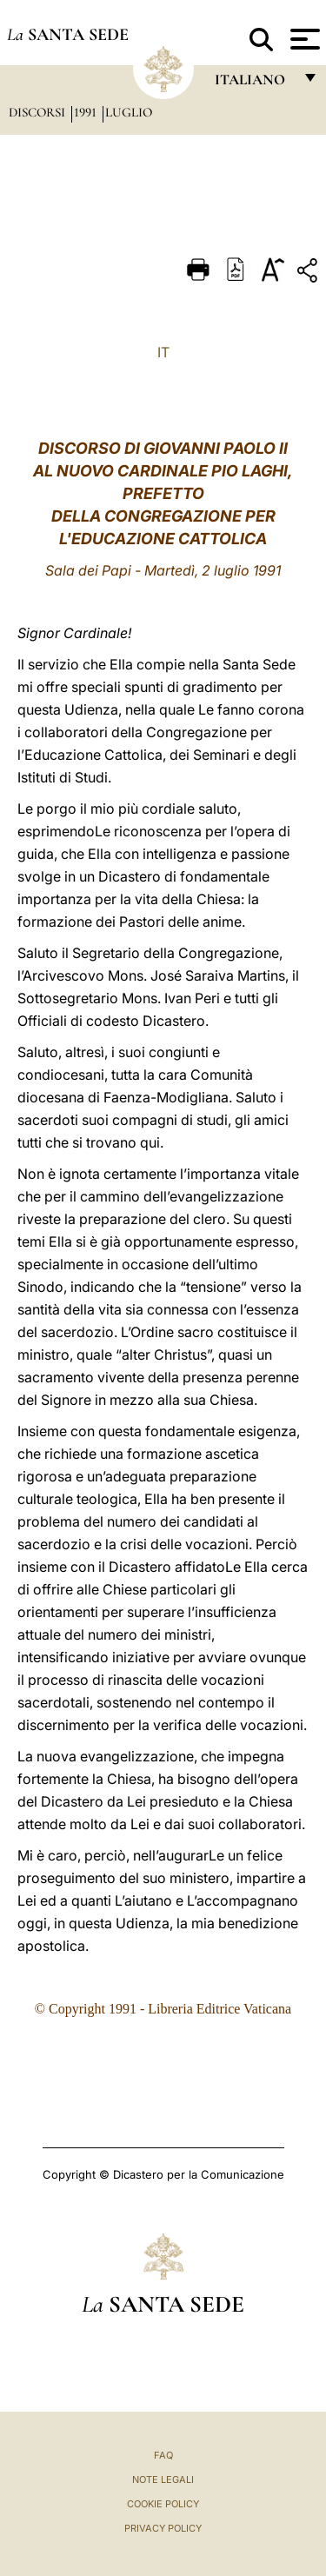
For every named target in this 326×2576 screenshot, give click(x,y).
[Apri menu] (303, 39)
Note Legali (163, 2479)
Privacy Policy (163, 2528)
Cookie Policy (163, 2504)
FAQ (163, 2455)
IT (163, 352)
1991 (87, 112)
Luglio (128, 112)
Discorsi (39, 112)
